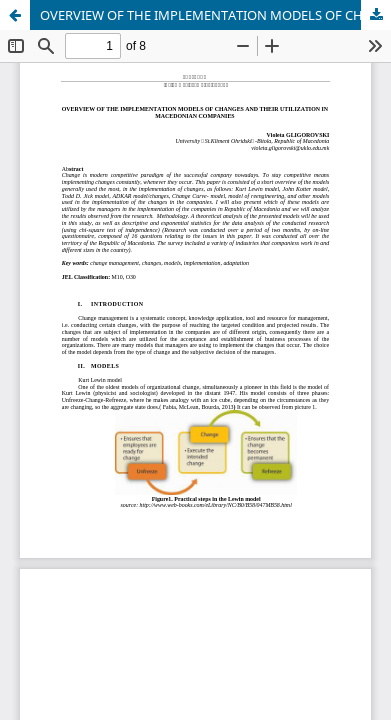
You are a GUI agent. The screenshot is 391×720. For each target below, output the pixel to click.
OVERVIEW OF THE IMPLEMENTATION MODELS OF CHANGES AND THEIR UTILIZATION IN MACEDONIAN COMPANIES (215, 15)
